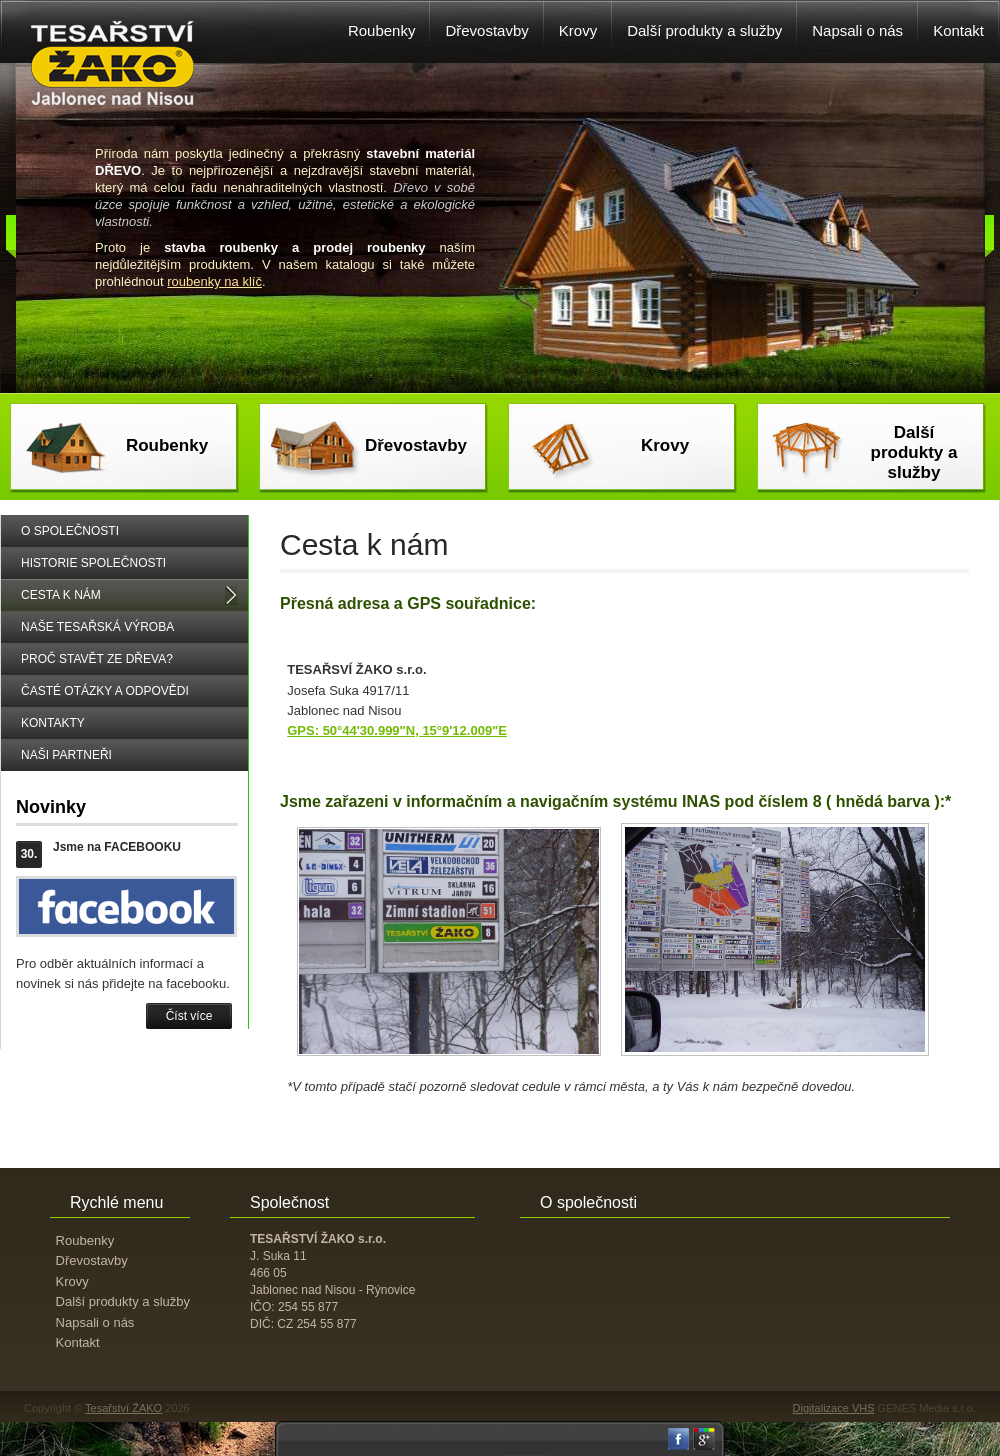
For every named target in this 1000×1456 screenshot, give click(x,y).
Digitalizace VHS (834, 1408)
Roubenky (167, 445)
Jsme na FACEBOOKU (117, 847)
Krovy (665, 445)
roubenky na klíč (214, 281)
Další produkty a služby (914, 452)
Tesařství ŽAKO (123, 1408)
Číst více (189, 1016)
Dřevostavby (416, 445)
